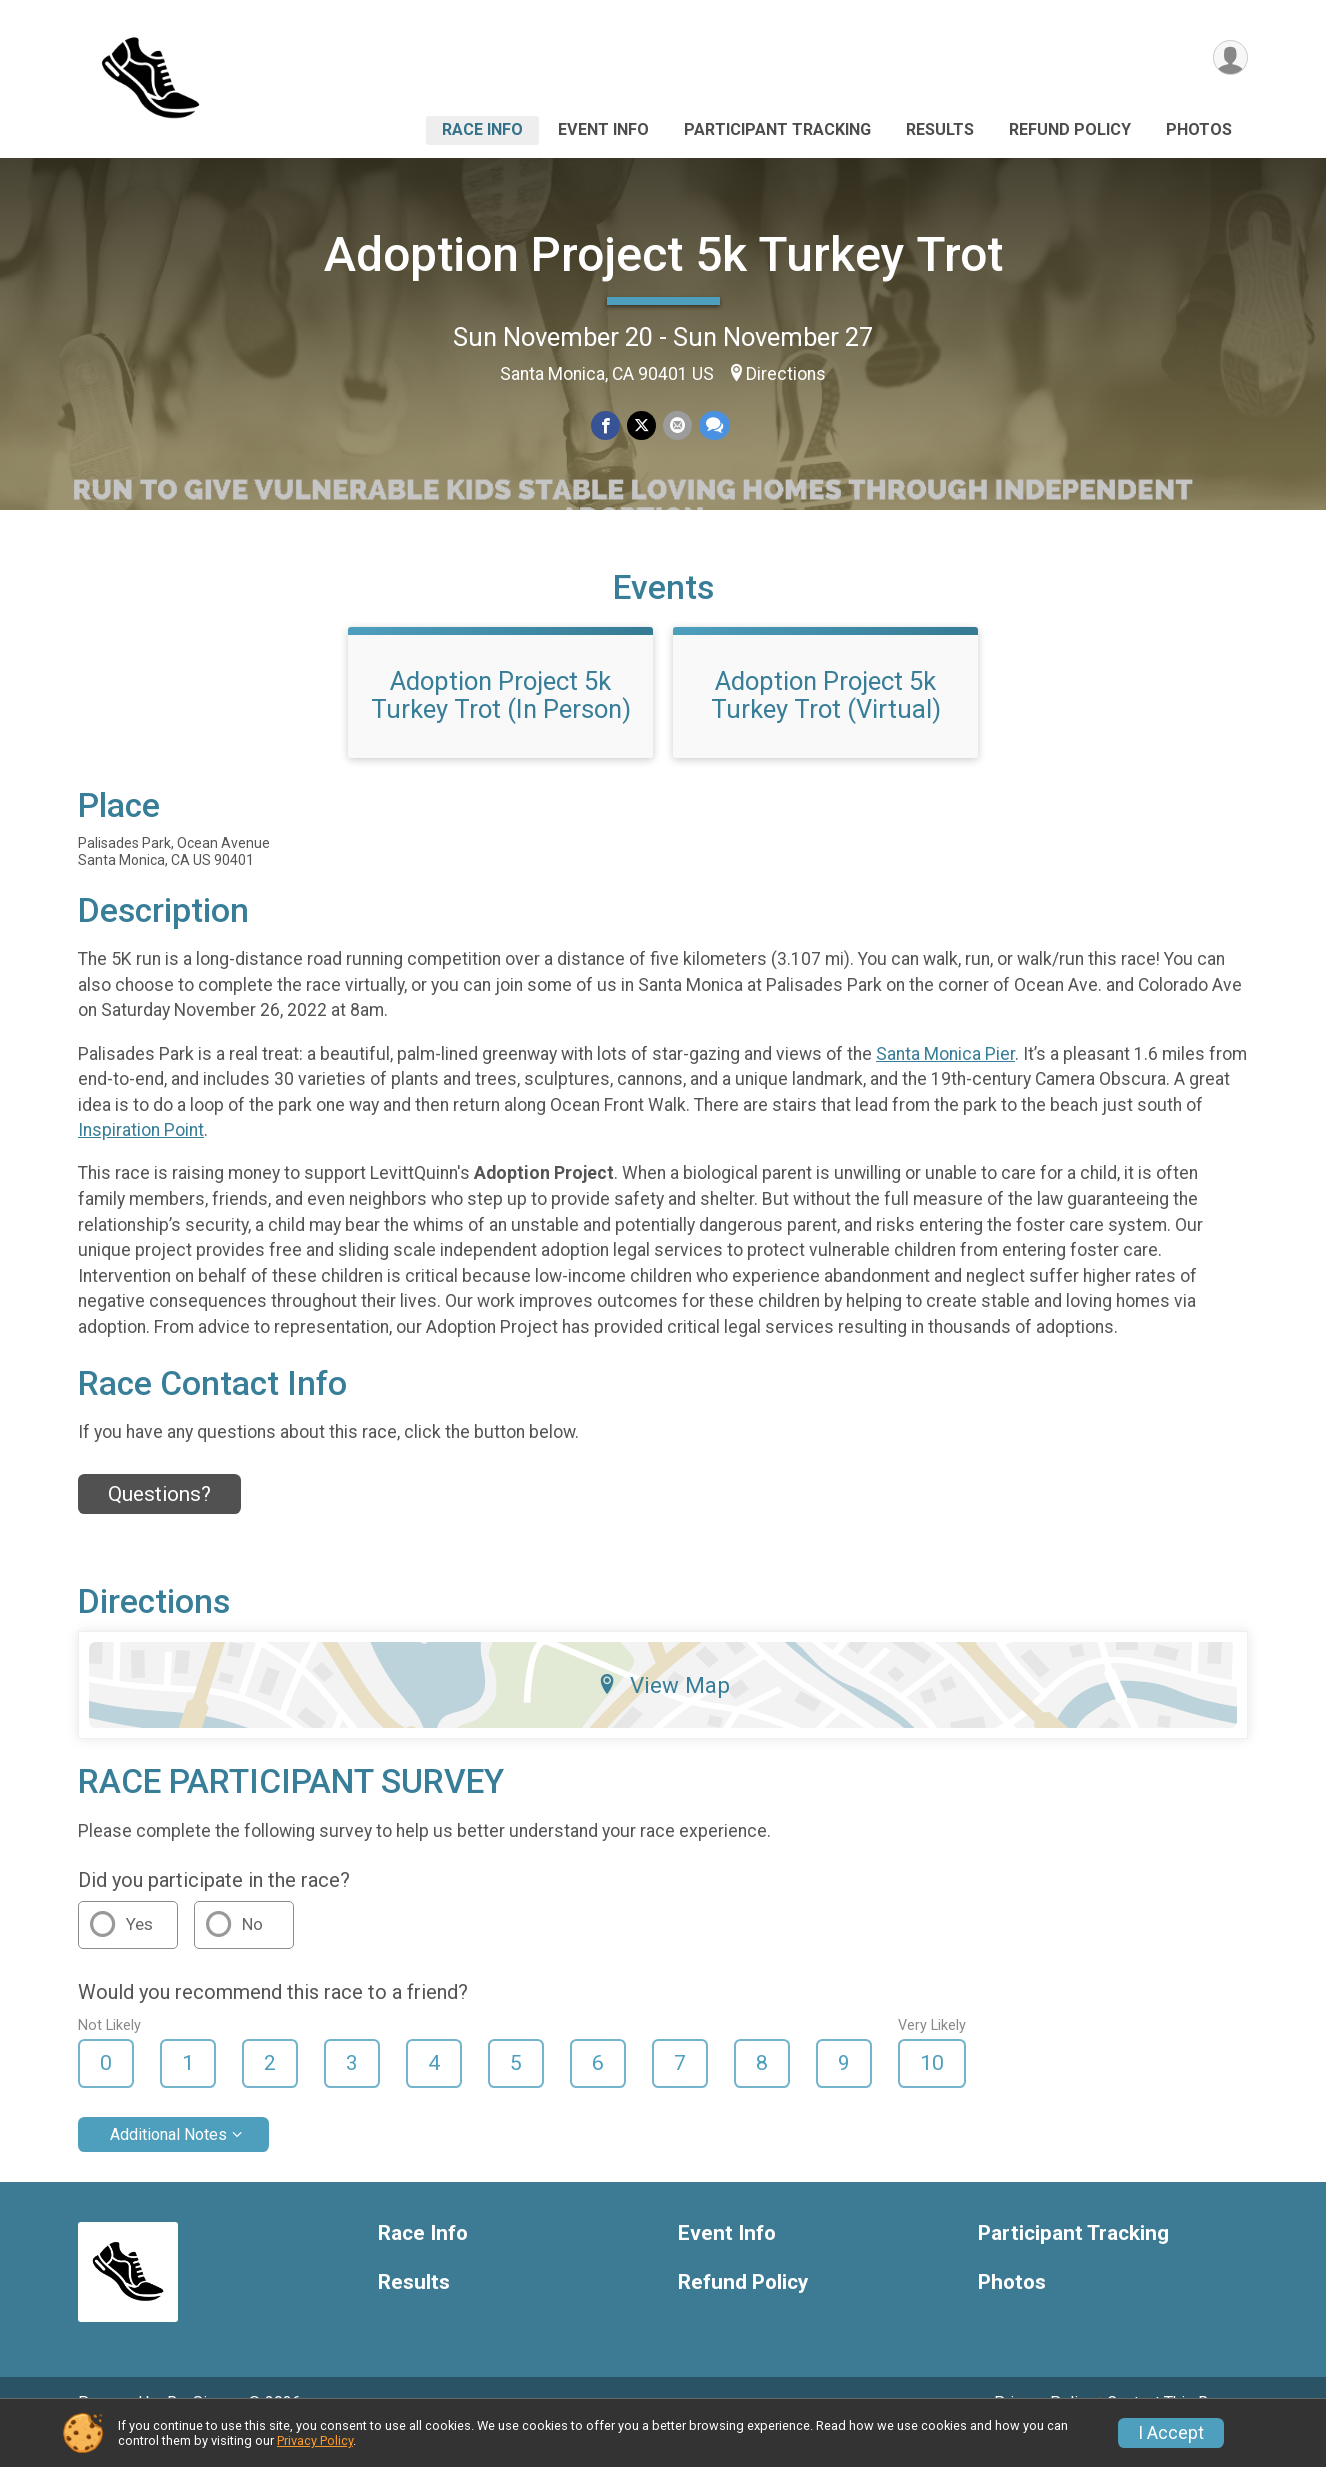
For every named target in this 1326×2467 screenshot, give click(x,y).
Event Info (603, 129)
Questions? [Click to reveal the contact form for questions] (159, 1522)
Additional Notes (168, 2162)
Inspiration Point (141, 1158)
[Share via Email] (676, 426)
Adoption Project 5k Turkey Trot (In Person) (501, 723)
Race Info (482, 129)
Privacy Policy (315, 2440)
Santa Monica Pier (945, 1081)
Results (940, 129)
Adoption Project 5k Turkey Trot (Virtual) (826, 723)
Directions (786, 374)
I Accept (1171, 2433)
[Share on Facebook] (606, 426)
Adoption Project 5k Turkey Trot (663, 254)
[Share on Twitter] (641, 426)
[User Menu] (1229, 58)
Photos (1199, 129)
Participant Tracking (777, 129)
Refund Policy (1070, 129)
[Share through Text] (712, 426)
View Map (663, 1713)
